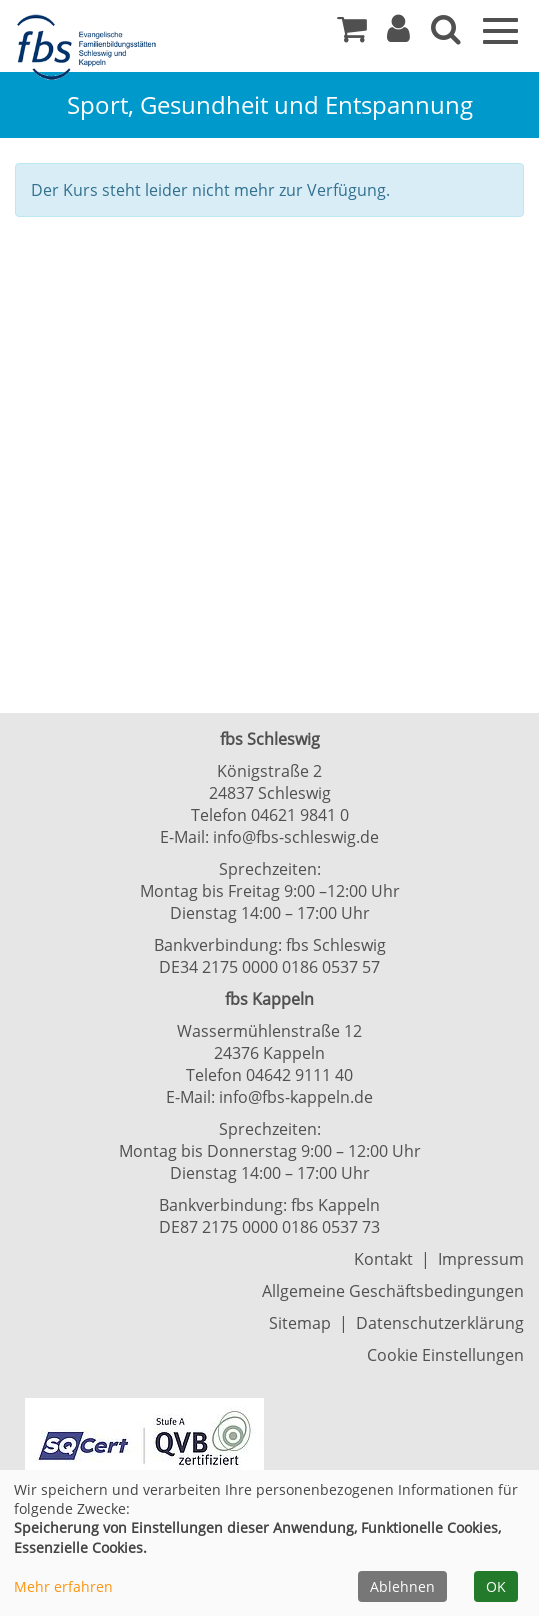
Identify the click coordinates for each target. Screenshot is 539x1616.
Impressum (481, 1259)
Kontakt (383, 1259)
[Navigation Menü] (500, 29)
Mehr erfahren (63, 1586)
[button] (398, 34)
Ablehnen (402, 1586)
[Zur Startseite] (90, 48)
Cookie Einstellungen (445, 1355)
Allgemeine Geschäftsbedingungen (393, 1291)
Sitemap (300, 1323)
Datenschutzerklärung (440, 1323)
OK (496, 1586)
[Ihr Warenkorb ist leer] (352, 34)
